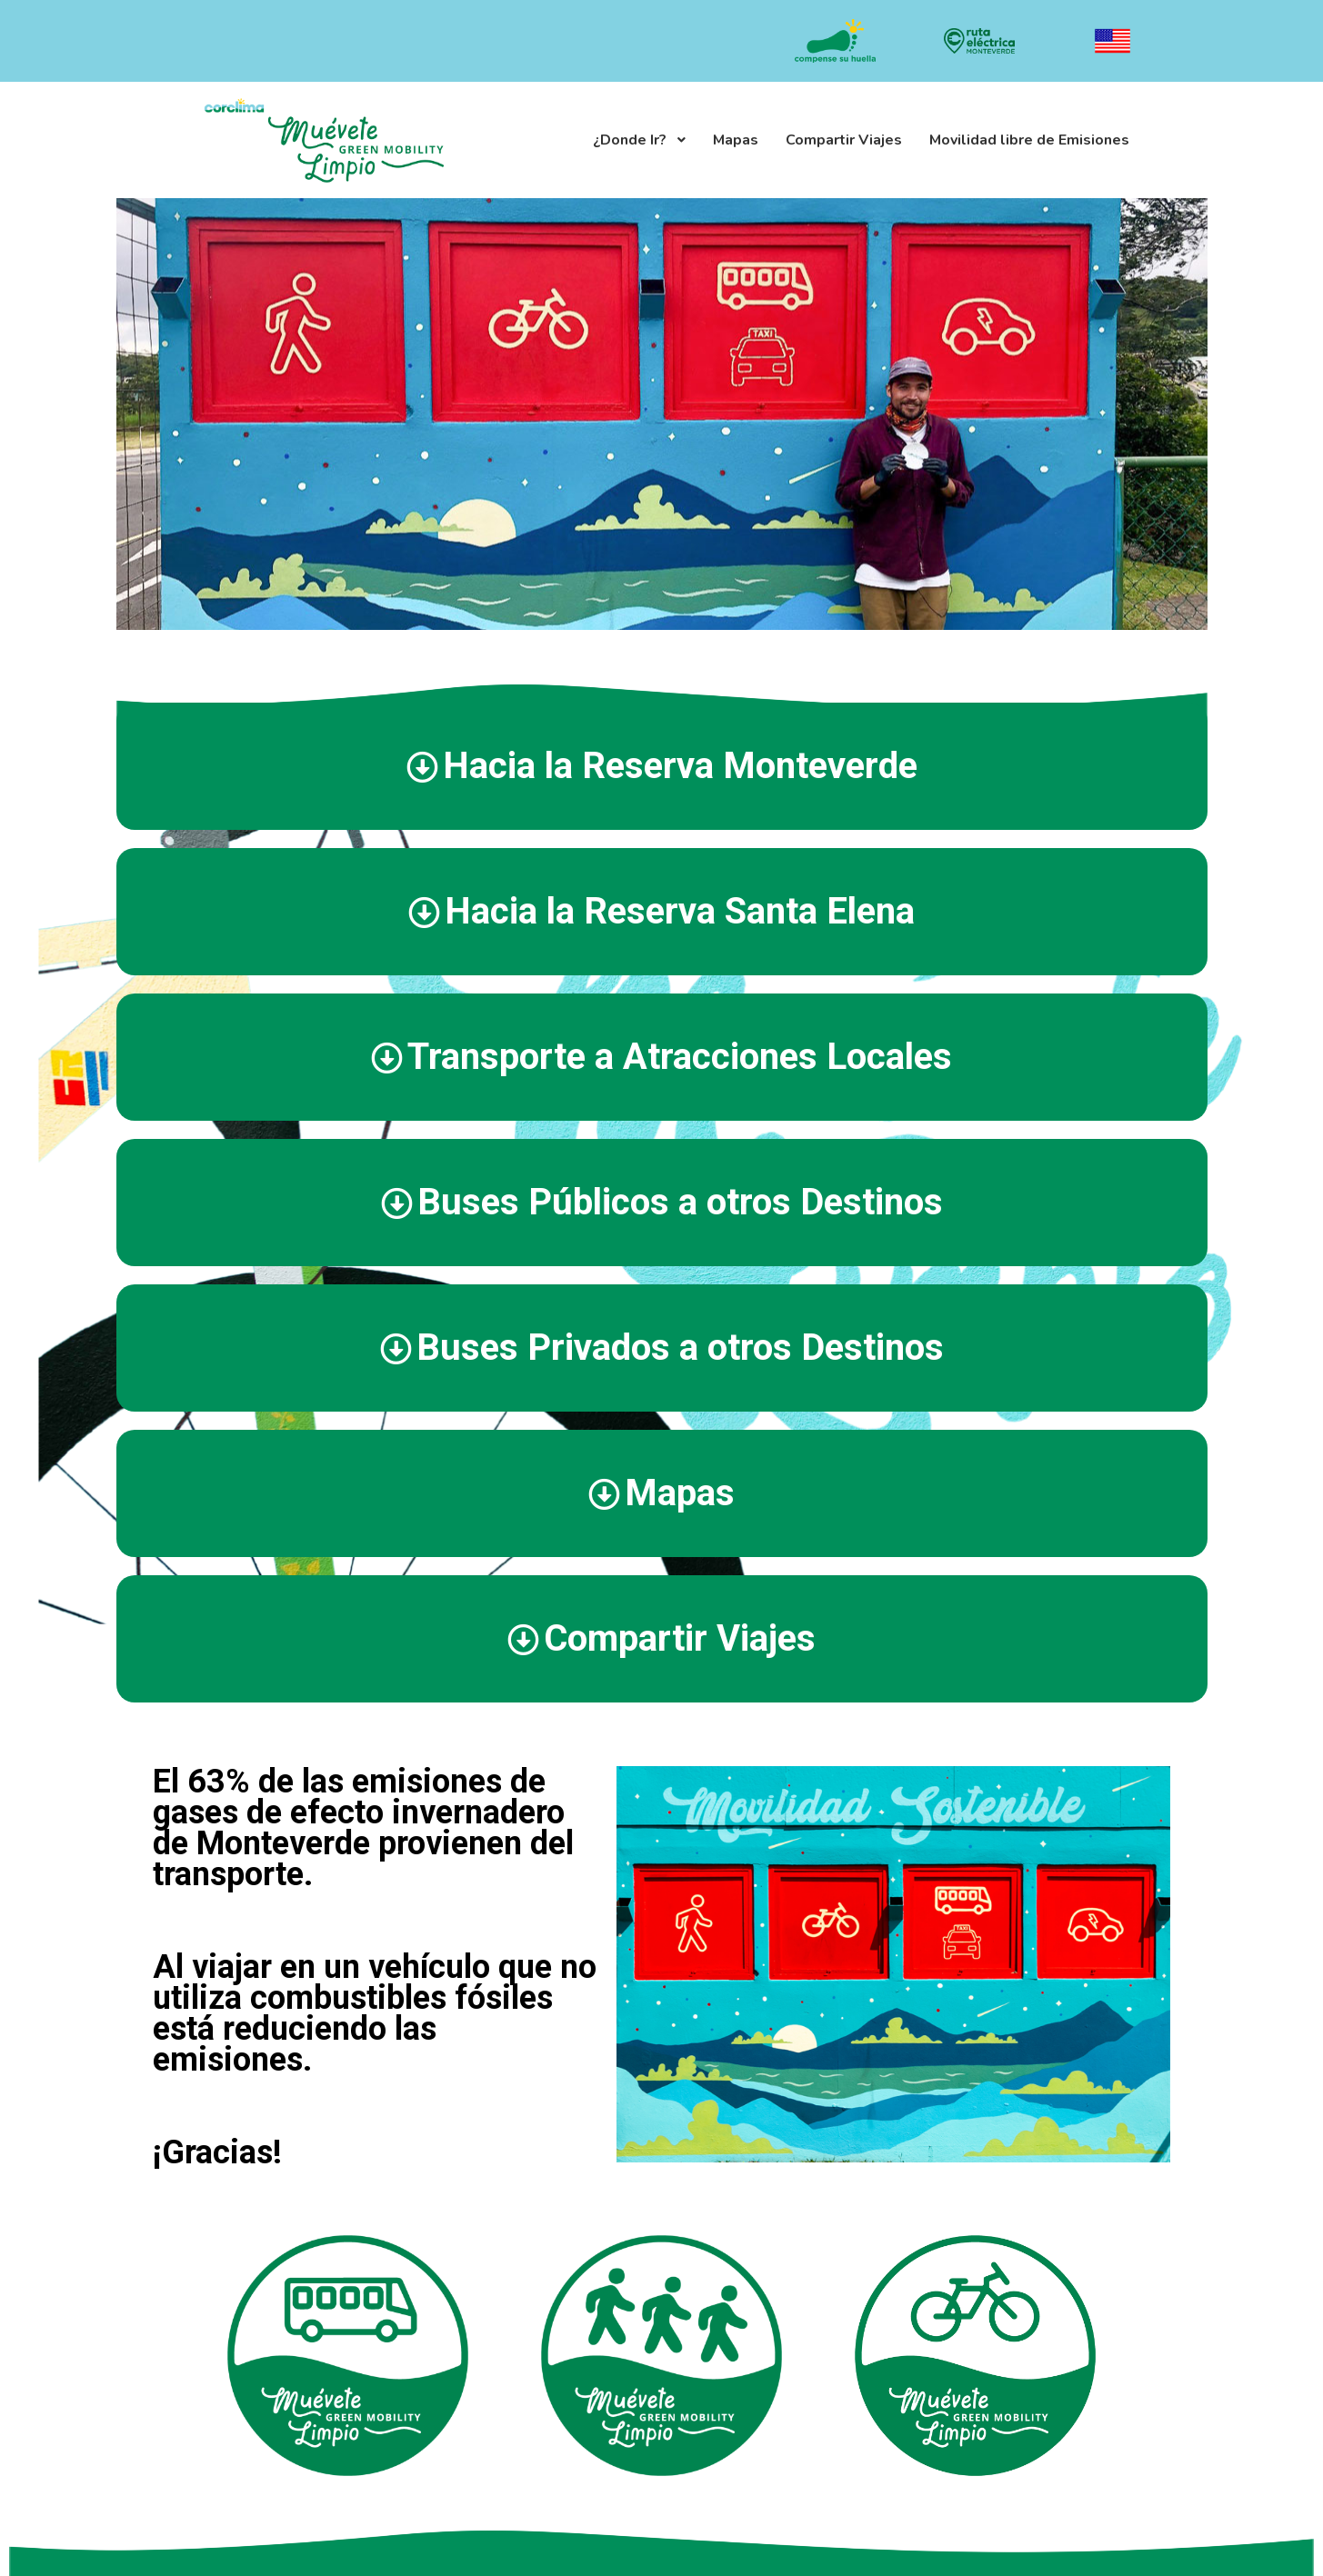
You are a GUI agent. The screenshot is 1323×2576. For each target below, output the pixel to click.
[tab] (662, 766)
